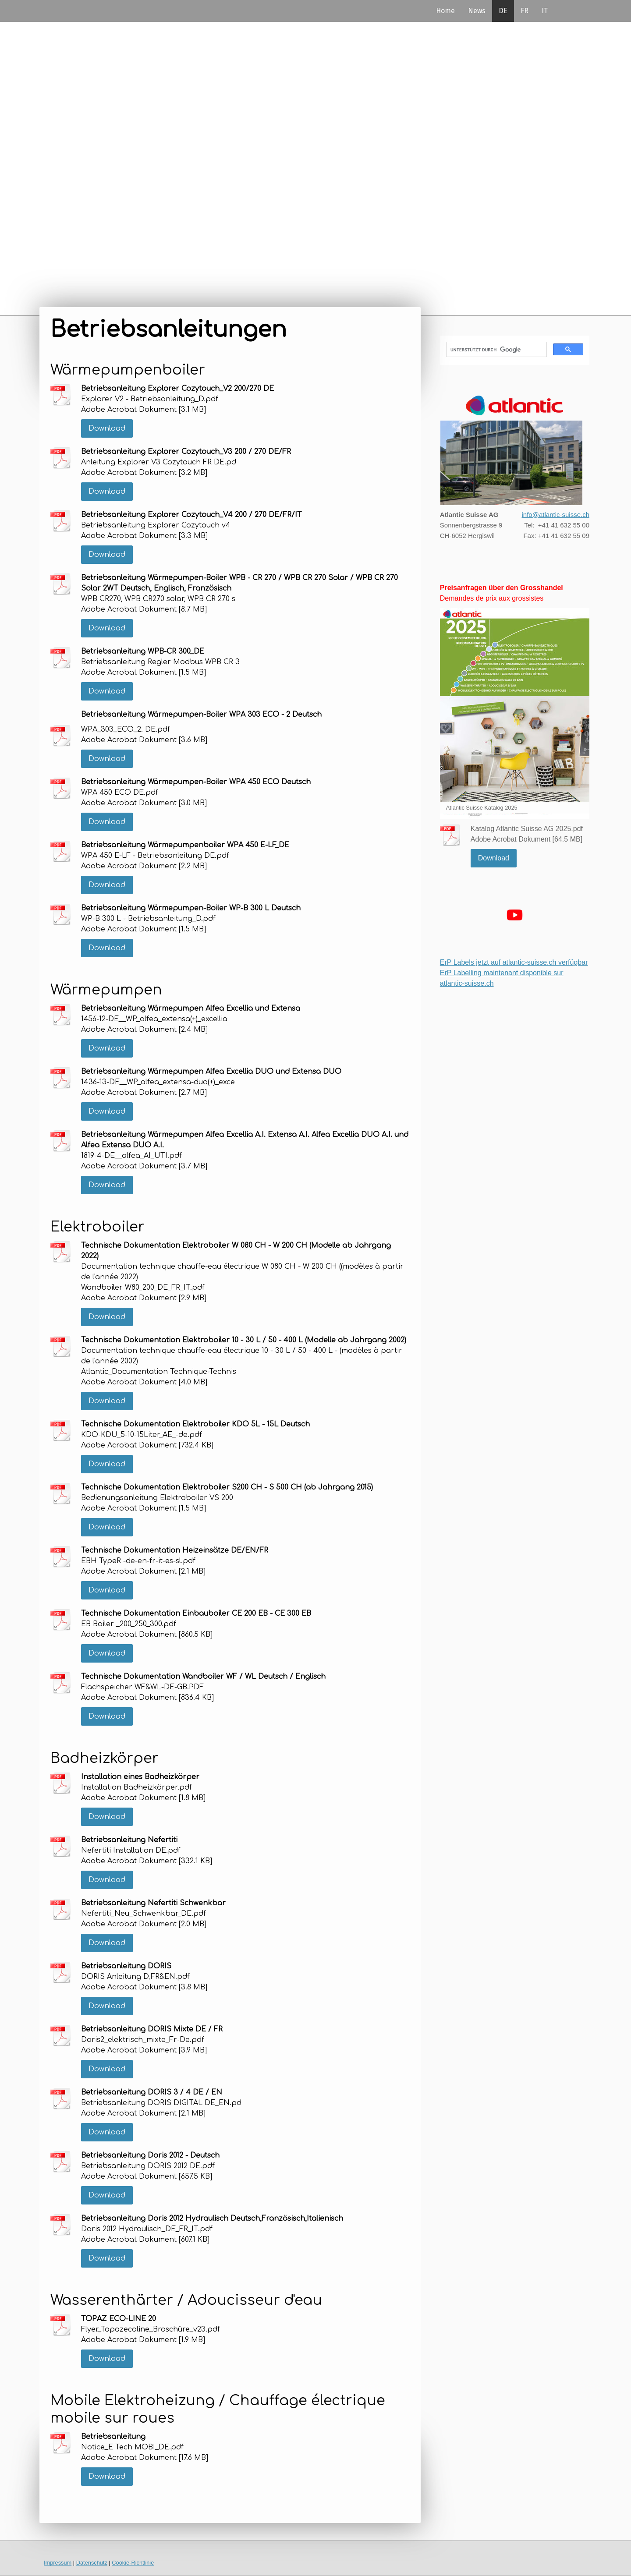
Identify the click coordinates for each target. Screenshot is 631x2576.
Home (445, 11)
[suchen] (495, 350)
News (477, 11)
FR (524, 11)
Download (107, 428)
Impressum (57, 2562)
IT (545, 11)
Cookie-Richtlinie (133, 2562)
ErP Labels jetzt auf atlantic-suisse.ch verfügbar (514, 962)
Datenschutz (91, 2562)
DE (503, 11)
